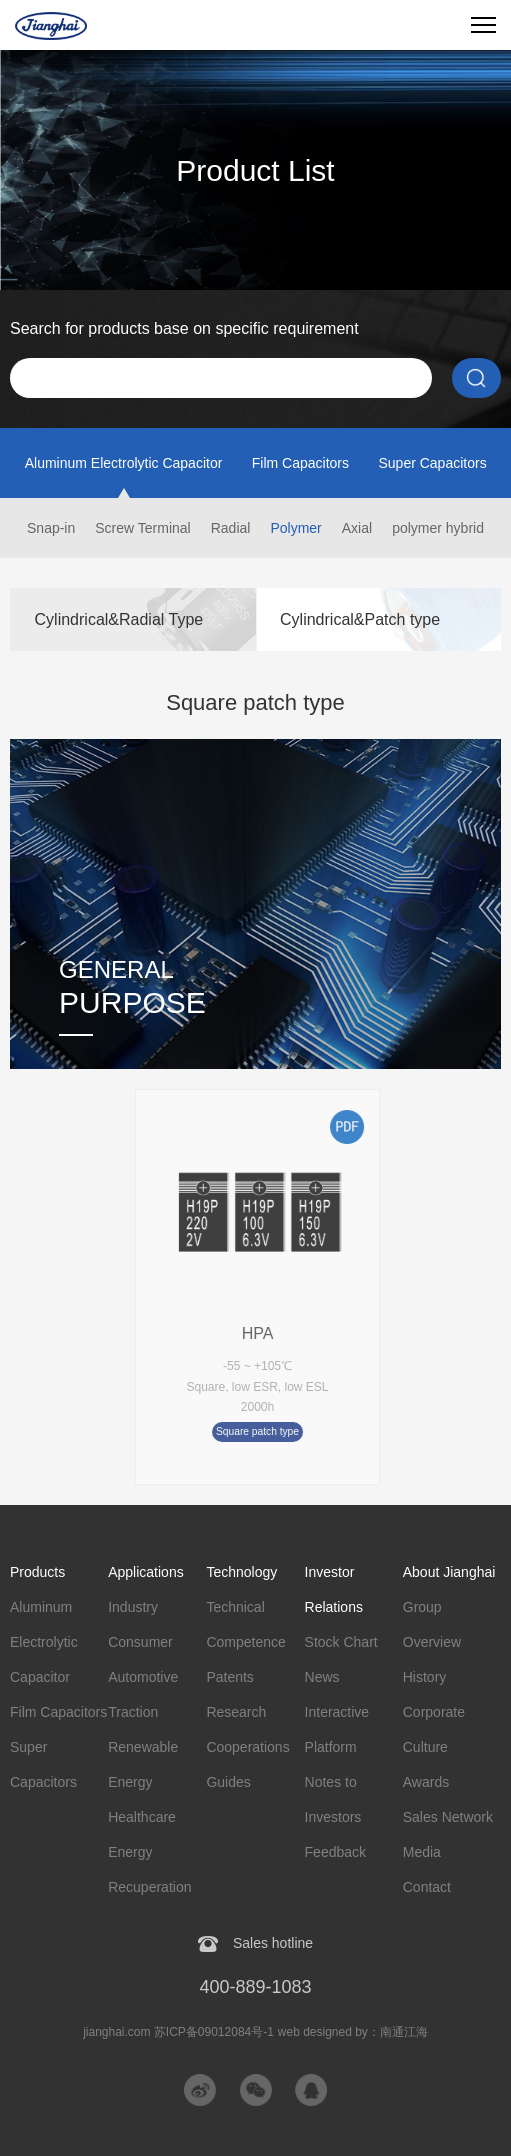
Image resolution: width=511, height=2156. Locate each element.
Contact (427, 1887)
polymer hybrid (438, 528)
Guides (228, 1782)
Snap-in (51, 528)
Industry (133, 1607)
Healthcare (142, 1817)
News (322, 1677)
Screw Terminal (142, 528)
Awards (426, 1782)
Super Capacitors (432, 463)
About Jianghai (449, 1572)
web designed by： (353, 2032)
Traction (133, 1712)
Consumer (140, 1642)
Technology (241, 1572)
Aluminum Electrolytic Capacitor (124, 463)
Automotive (143, 1677)
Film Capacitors (300, 463)
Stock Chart (341, 1642)
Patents (229, 1677)
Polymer (295, 528)
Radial (231, 528)
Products (37, 1572)
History (425, 1677)
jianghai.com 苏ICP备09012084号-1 (178, 2032)
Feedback (335, 1852)
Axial (357, 528)
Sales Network (448, 1817)
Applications (146, 1572)
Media (422, 1852)
